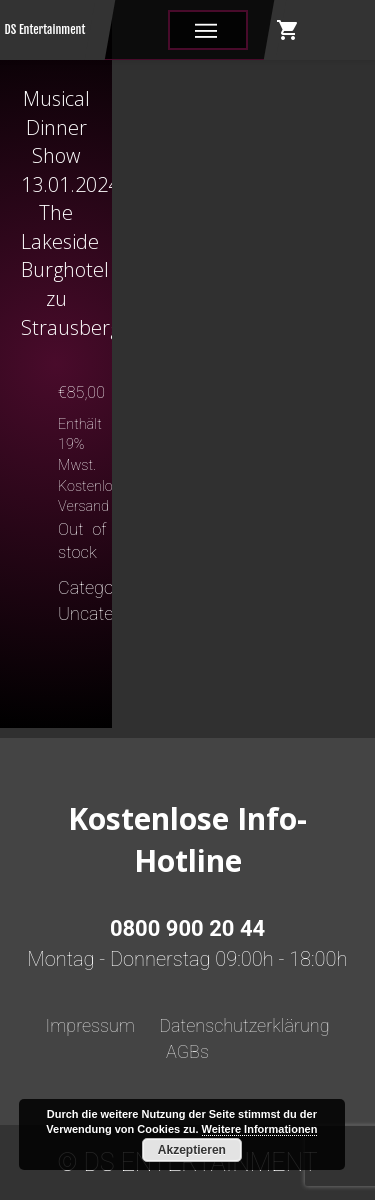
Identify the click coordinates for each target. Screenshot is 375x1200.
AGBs (187, 1051)
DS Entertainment (45, 29)
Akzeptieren (192, 1150)
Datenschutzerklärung (244, 1025)
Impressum (90, 1025)
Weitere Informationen (260, 1129)
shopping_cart (288, 30)
